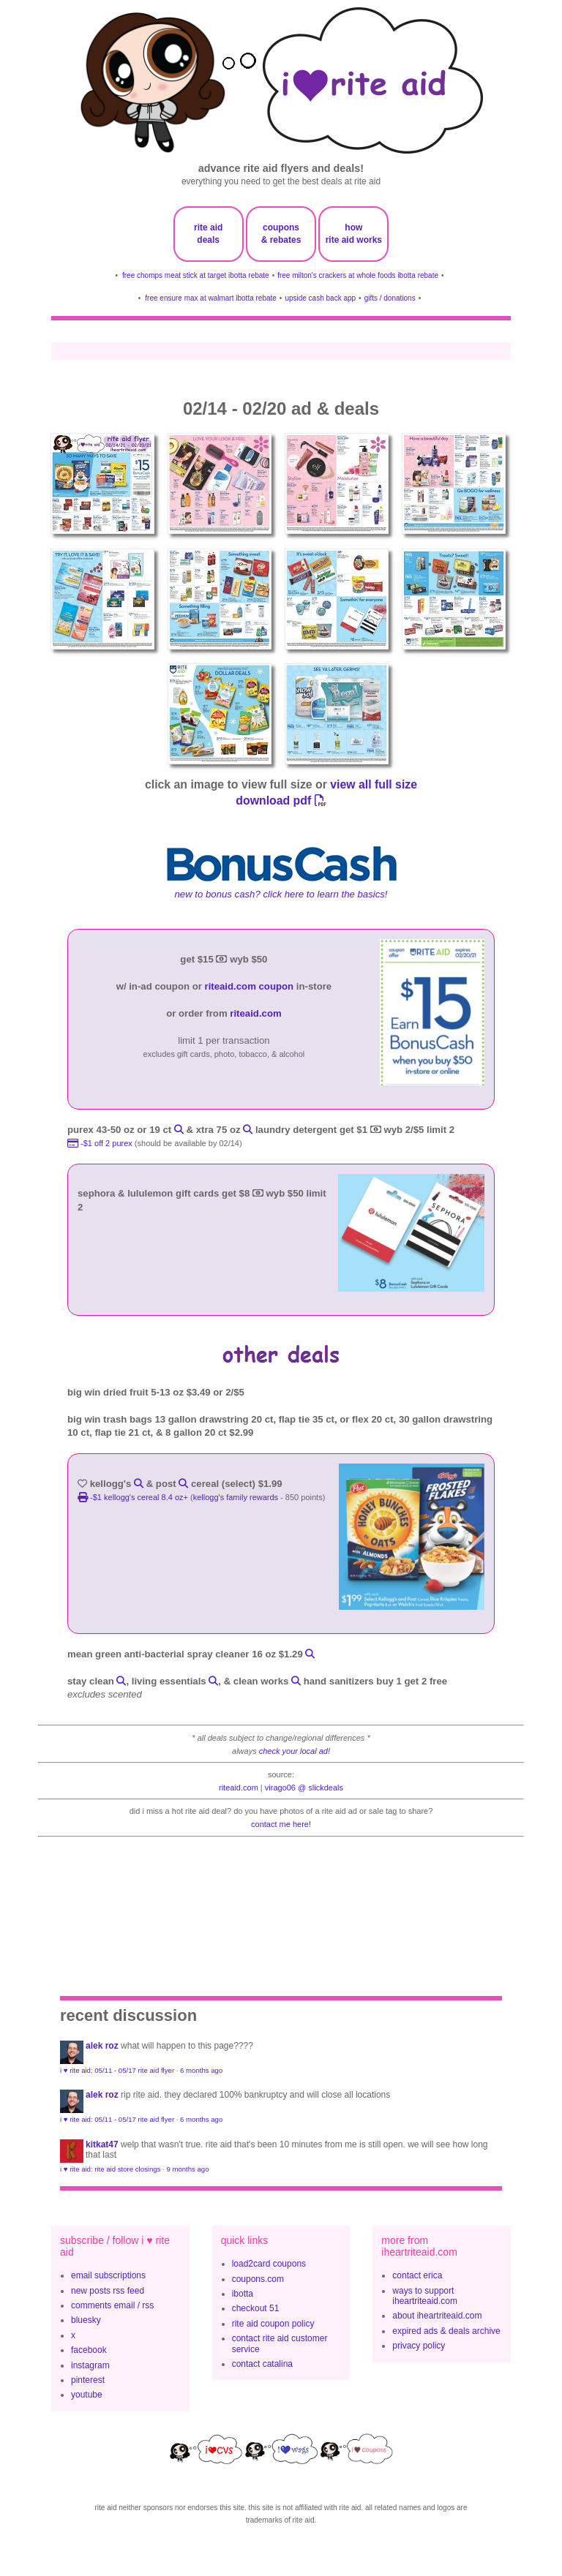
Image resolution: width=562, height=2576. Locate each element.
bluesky (86, 2320)
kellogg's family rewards (235, 1497)
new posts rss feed (107, 2291)
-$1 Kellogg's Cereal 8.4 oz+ (134, 1497)
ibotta (242, 2294)
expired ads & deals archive (446, 2331)
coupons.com (258, 2279)
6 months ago (201, 2070)
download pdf (281, 800)
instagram (90, 2365)
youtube (86, 2394)
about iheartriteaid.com (437, 2316)
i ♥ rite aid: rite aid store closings (110, 2169)
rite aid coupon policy (273, 2324)
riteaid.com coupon (249, 986)
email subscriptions (108, 2275)
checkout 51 (256, 2308)
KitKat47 (102, 2144)
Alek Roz (102, 2046)
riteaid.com (255, 1013)
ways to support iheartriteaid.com (424, 2296)
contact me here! (281, 1824)
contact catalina (262, 2364)
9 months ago (187, 2169)
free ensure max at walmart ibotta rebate (211, 298)
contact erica (417, 2275)
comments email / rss (112, 2305)
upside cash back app (320, 298)
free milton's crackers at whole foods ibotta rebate (357, 275)
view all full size (373, 784)
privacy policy (418, 2345)
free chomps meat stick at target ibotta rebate (195, 275)
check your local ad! (294, 1751)
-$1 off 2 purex (101, 1143)
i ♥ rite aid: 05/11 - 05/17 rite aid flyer (117, 2070)
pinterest (88, 2380)
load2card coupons (269, 2264)
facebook (89, 2350)
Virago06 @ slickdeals (304, 1787)
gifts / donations (390, 298)
